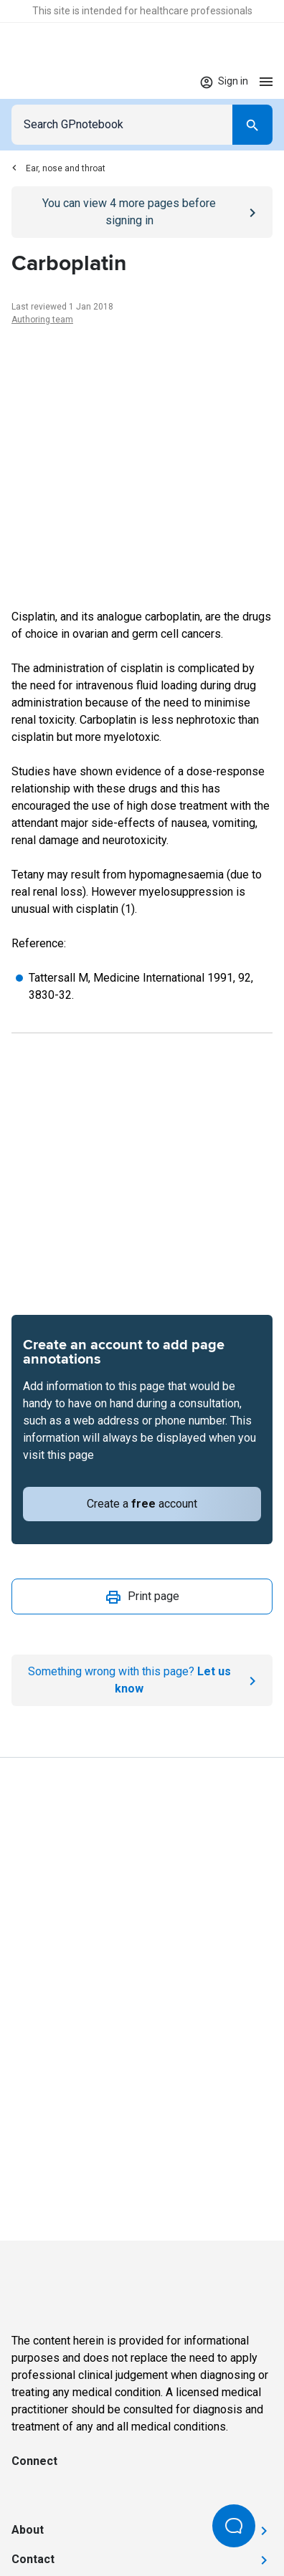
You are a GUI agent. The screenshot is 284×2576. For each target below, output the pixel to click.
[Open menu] (266, 81)
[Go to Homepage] (53, 81)
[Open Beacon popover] (233, 2525)
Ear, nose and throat (58, 168)
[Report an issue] (142, 1680)
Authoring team (42, 320)
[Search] (252, 125)
